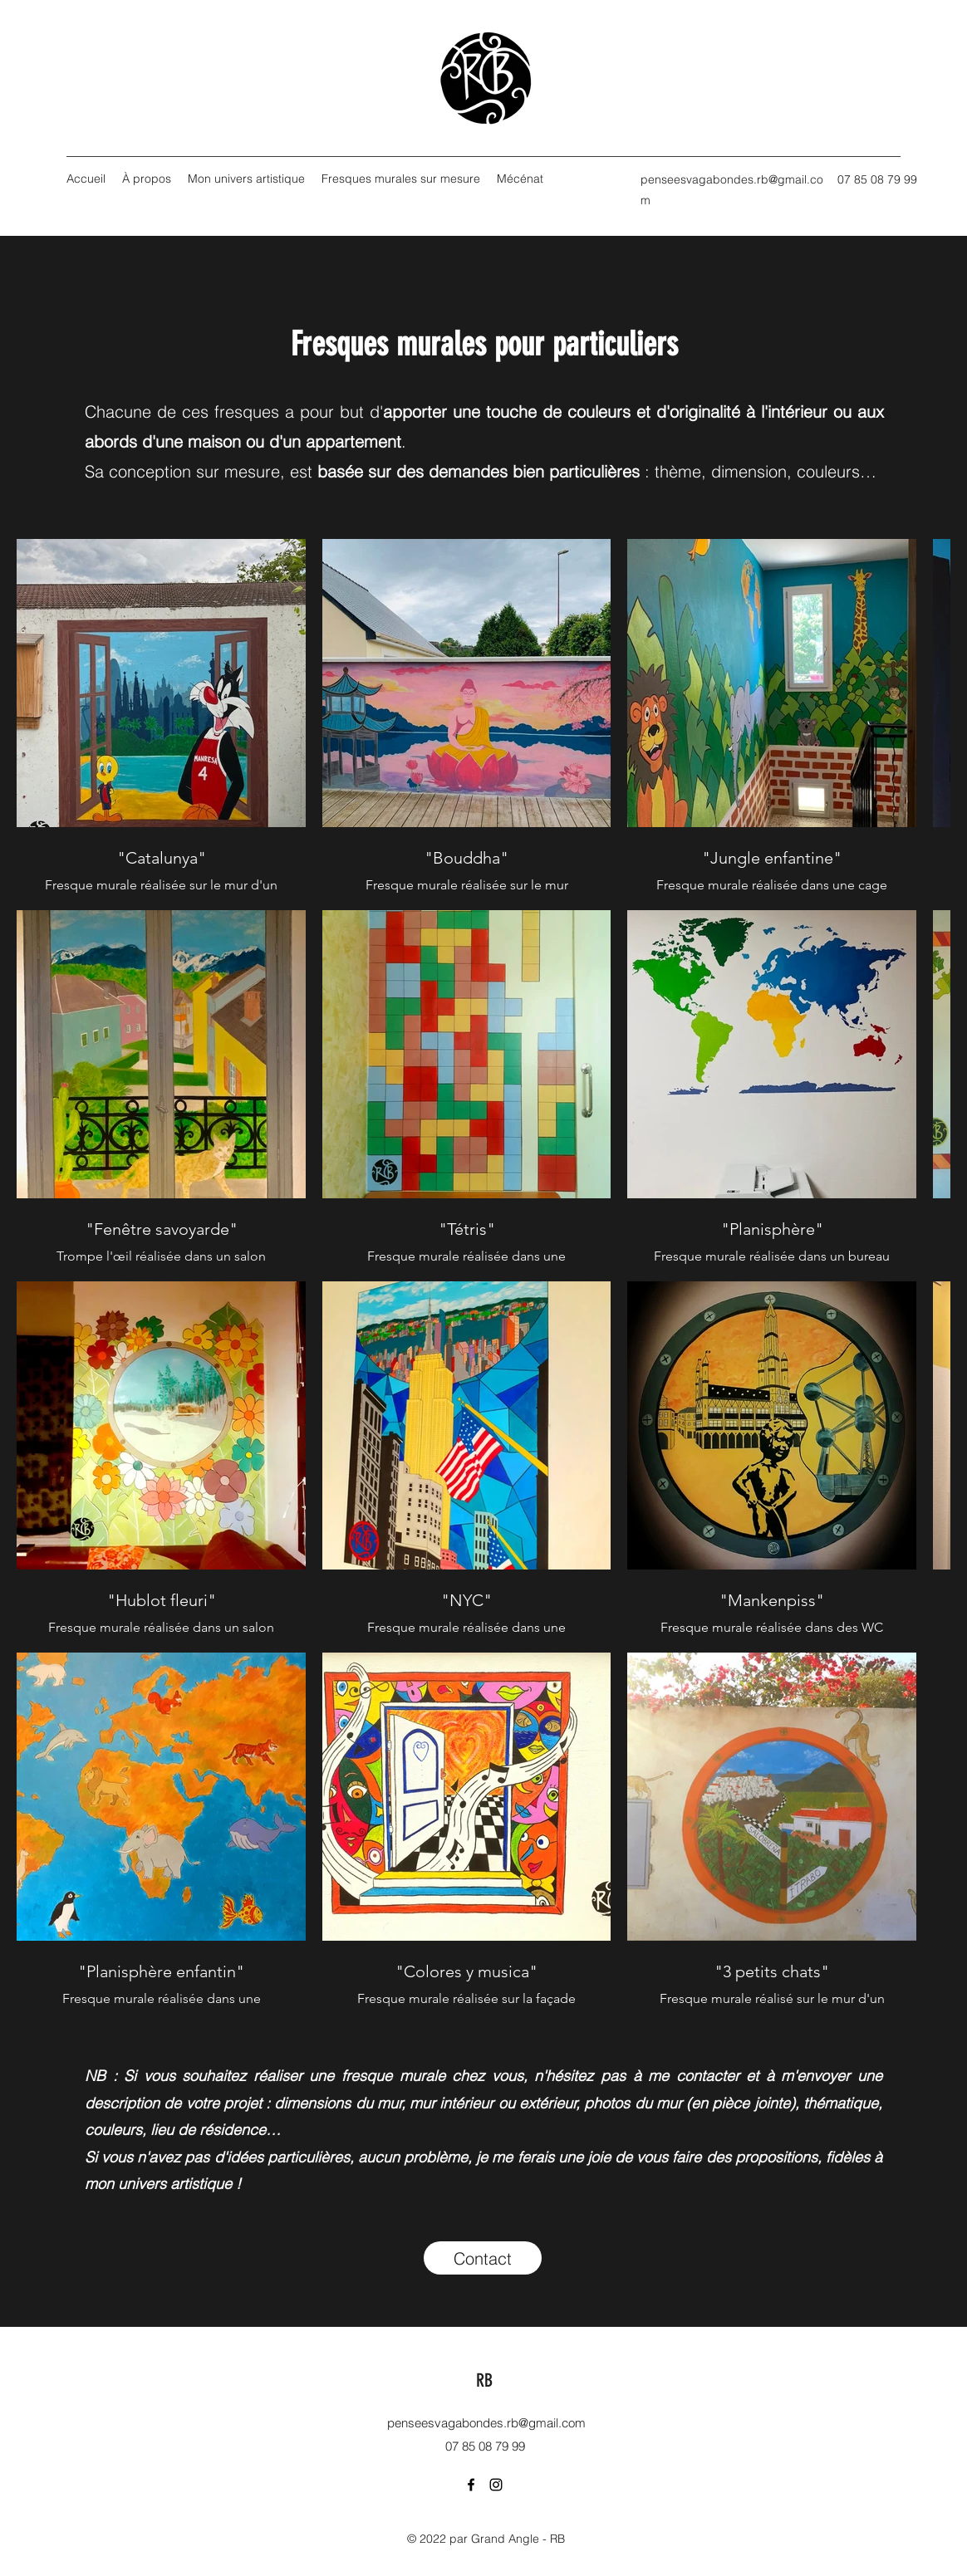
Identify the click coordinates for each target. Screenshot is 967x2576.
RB (484, 2380)
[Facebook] (471, 2484)
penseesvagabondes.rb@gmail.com (486, 2423)
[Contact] (483, 2258)
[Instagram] (496, 2484)
